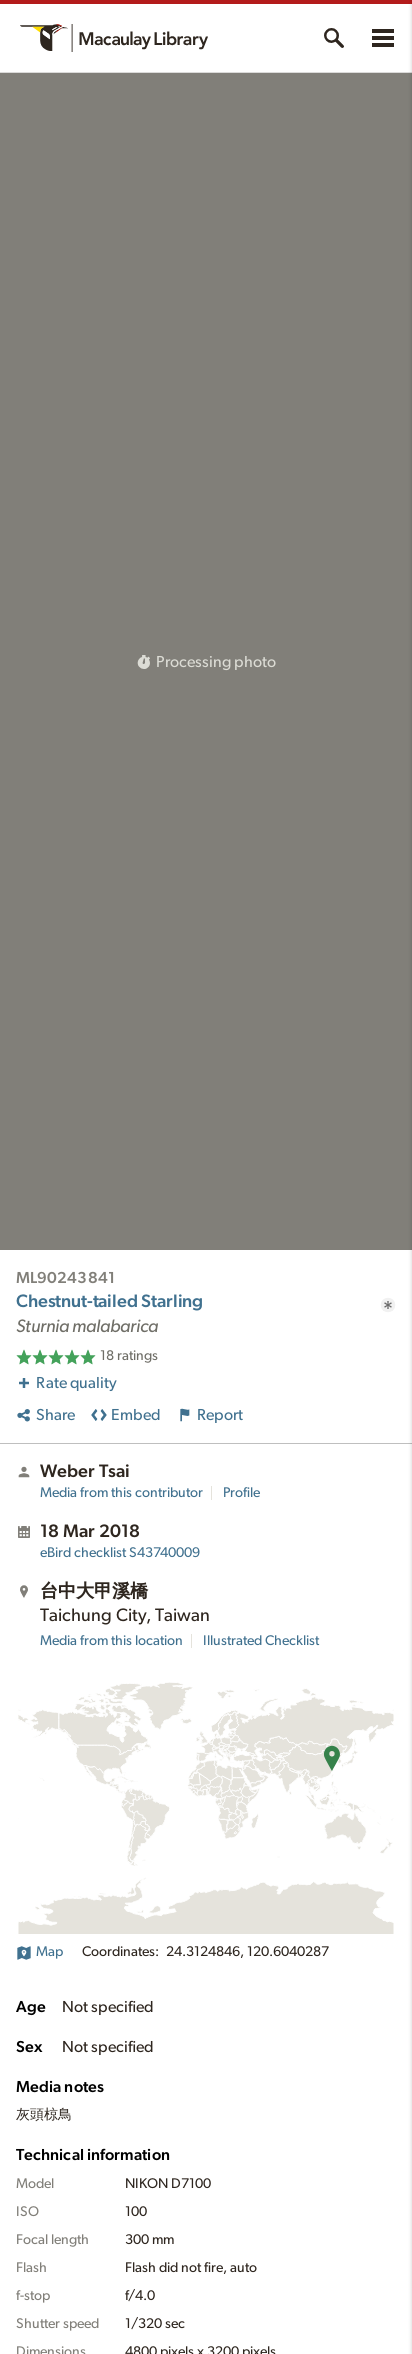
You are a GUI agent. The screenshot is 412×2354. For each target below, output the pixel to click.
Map (39, 1952)
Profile (241, 1493)
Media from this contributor (121, 1493)
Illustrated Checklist (261, 1641)
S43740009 (120, 1553)
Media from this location (111, 1641)
